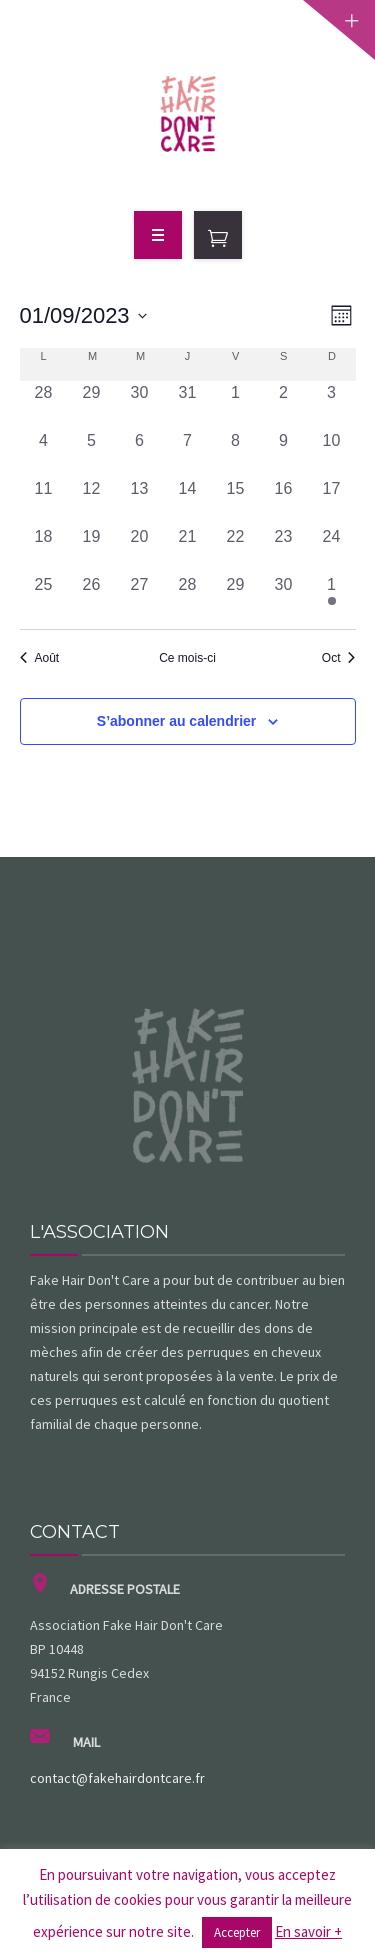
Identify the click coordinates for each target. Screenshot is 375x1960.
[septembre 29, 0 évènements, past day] (236, 597)
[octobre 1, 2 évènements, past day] (332, 597)
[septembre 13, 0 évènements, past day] (140, 501)
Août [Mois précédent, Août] (40, 658)
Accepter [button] (237, 1932)
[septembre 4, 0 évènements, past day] (44, 453)
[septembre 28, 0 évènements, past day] (188, 597)
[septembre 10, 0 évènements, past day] (332, 453)
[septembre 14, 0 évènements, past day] (188, 501)
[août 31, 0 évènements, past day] (188, 405)
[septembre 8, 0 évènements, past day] (236, 453)
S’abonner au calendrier (177, 721)
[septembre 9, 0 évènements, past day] (284, 453)
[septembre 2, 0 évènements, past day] (284, 405)
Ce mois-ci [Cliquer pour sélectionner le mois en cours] (187, 658)
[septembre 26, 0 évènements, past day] (92, 597)
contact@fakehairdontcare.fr (117, 1778)
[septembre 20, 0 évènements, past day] (140, 549)
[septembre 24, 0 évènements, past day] (332, 549)
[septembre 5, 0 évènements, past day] (92, 453)
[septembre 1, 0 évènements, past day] (236, 405)
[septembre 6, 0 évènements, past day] (140, 453)
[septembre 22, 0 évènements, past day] (236, 549)
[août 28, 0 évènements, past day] (44, 405)
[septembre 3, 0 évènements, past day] (332, 405)
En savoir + (308, 1931)
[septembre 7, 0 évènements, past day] (188, 453)
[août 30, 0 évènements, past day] (140, 405)
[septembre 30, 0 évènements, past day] (284, 597)
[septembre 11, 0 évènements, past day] (44, 501)
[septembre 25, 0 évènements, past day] (44, 597)
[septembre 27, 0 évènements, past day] (140, 597)
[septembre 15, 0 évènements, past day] (236, 501)
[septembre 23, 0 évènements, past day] (284, 549)
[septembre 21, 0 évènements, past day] (188, 549)
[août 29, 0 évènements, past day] (92, 405)
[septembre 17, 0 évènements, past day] (332, 501)
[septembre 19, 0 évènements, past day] (92, 549)
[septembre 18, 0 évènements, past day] (44, 549)
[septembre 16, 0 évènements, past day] (284, 501)
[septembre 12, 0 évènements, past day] (92, 501)
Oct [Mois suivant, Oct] (339, 658)
